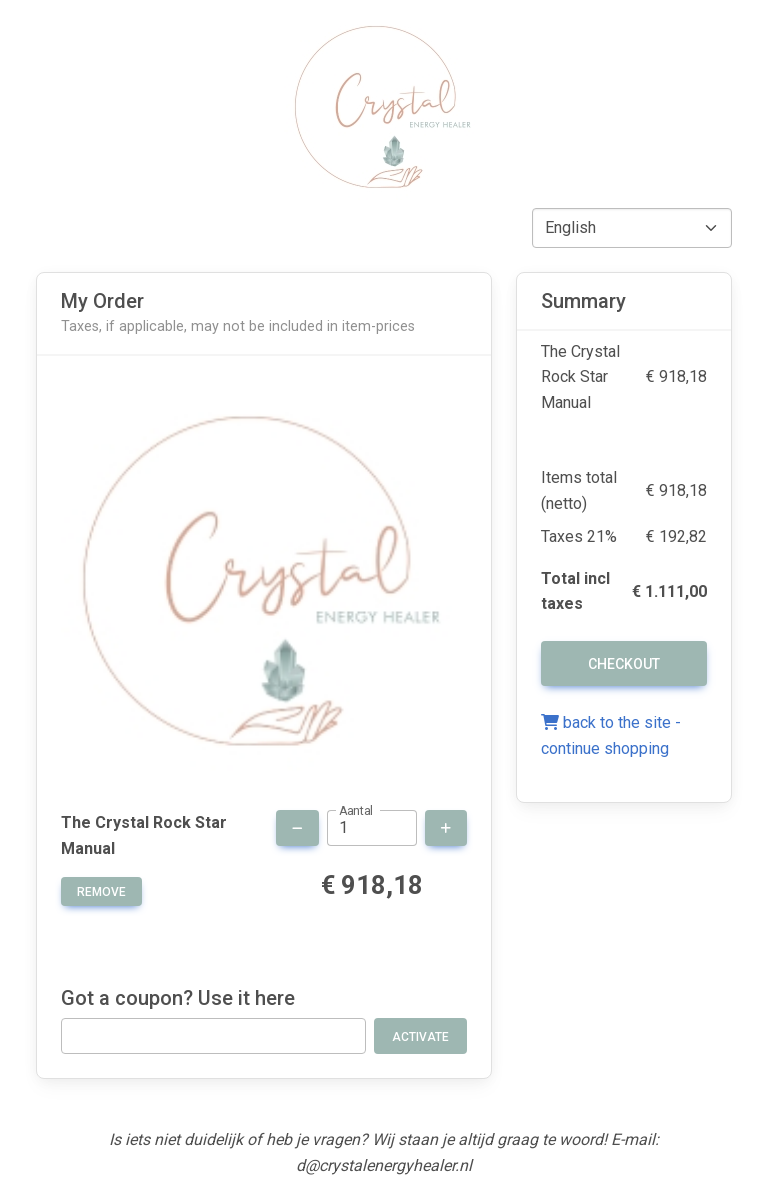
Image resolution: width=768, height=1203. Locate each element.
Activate (420, 1037)
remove (101, 892)
